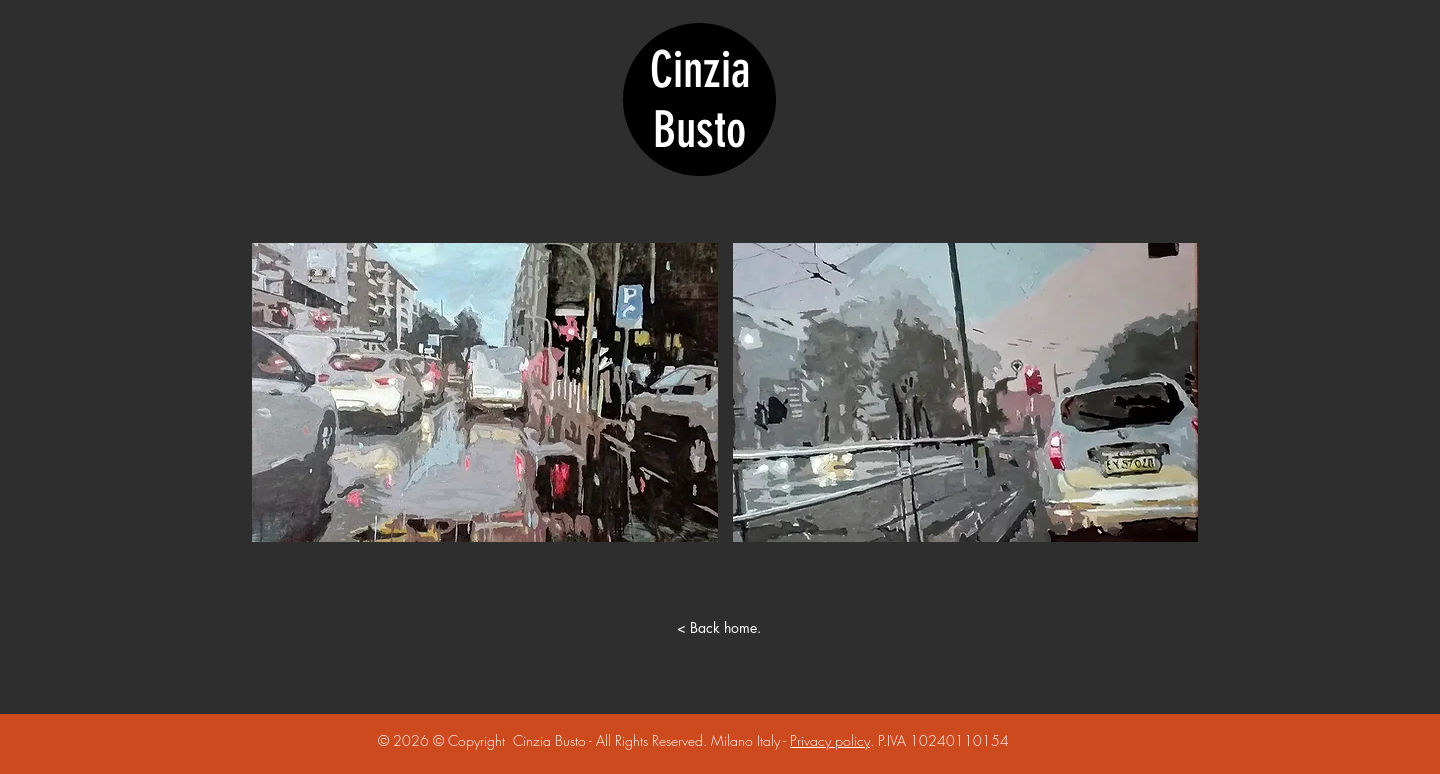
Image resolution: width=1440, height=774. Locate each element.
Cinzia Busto (700, 100)
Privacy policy (830, 740)
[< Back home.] (719, 628)
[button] (485, 392)
